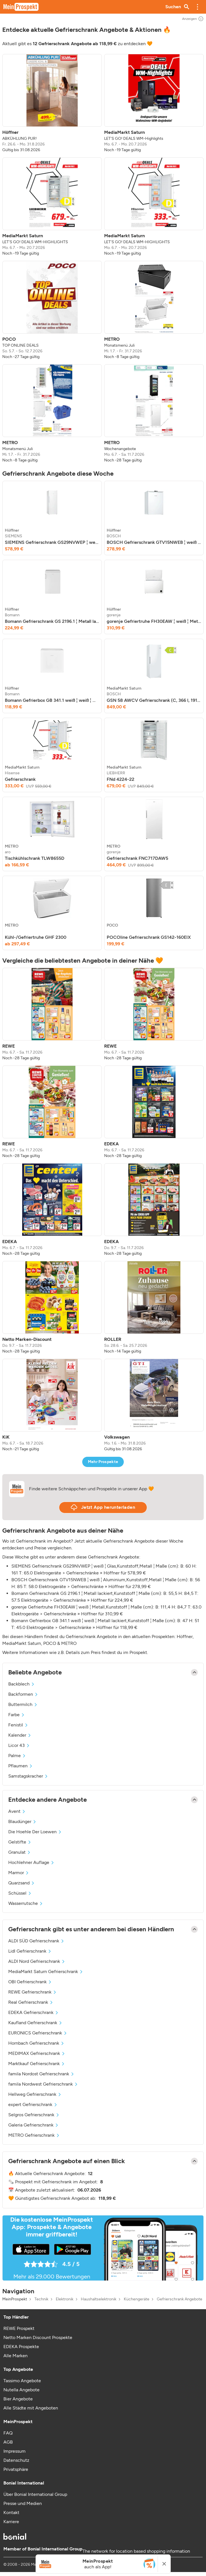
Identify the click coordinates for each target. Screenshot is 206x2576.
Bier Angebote (18, 2399)
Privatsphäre (15, 2469)
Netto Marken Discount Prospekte (37, 2337)
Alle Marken (15, 2355)
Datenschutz (16, 2460)
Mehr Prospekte (103, 1461)
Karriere (11, 2521)
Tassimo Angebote (22, 2380)
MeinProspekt (14, 2299)
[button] (197, 7)
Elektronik (64, 2299)
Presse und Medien (22, 2503)
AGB (8, 2442)
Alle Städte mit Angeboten (30, 2408)
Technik (41, 2299)
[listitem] (52, 103)
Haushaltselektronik (98, 2299)
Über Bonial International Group (35, 2494)
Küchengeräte (136, 2299)
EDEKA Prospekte (21, 2346)
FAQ (8, 2433)
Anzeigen (193, 19)
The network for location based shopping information (136, 2551)
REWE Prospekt (18, 2328)
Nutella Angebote (21, 2389)
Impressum (14, 2451)
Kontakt (11, 2512)
